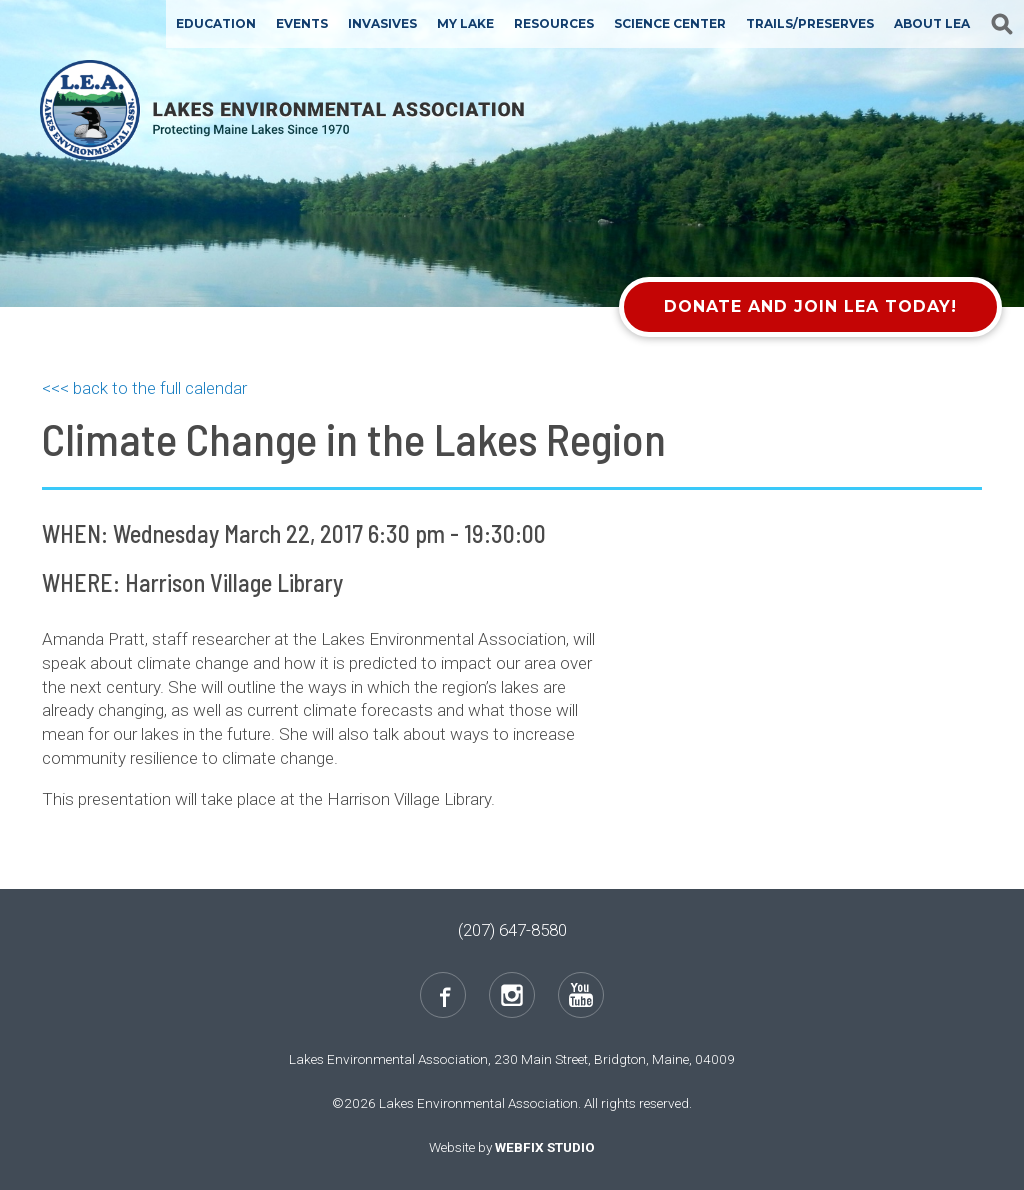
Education (216, 23)
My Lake (465, 23)
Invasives (382, 23)
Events (302, 23)
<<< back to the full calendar (144, 388)
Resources (554, 23)
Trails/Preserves (810, 23)
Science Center (670, 23)
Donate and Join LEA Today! (810, 306)
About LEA (932, 23)
